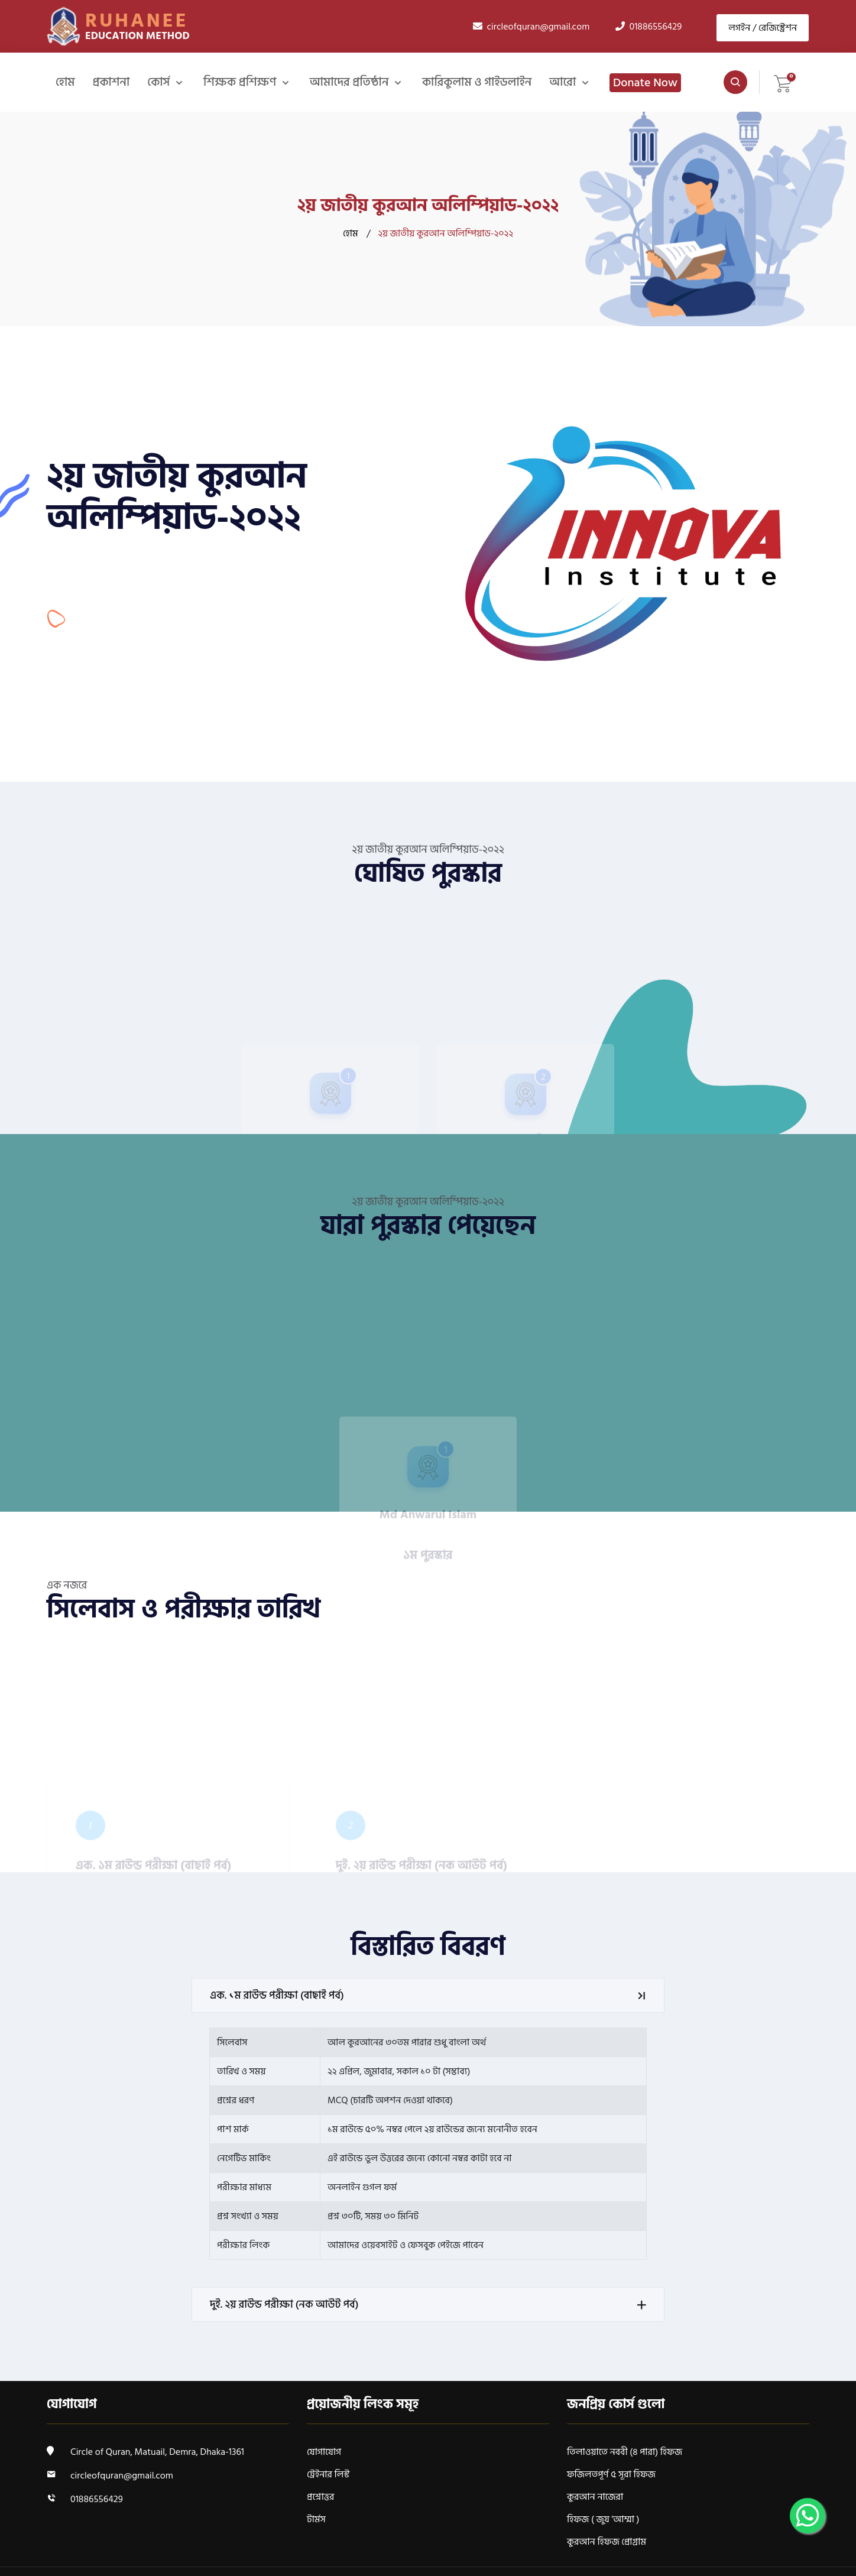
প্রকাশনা (110, 82)
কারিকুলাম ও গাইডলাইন (475, 82)
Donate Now (643, 82)
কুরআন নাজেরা (595, 2497)
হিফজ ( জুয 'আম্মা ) (603, 2519)
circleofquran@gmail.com (121, 2475)
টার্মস (316, 2519)
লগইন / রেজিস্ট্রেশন (763, 27)
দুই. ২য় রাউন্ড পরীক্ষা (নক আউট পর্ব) (429, 2304)
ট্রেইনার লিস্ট (328, 2474)
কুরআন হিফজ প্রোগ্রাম (606, 2542)
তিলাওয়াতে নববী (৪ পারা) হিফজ (624, 2452)
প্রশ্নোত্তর (320, 2497)
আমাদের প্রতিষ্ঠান (349, 82)
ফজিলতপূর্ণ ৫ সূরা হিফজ (611, 2474)
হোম (65, 82)
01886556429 (96, 2499)
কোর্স (159, 82)
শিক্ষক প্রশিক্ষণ (240, 82)
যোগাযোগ (324, 2452)
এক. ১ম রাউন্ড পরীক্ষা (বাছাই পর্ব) (429, 1995)
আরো (563, 82)
